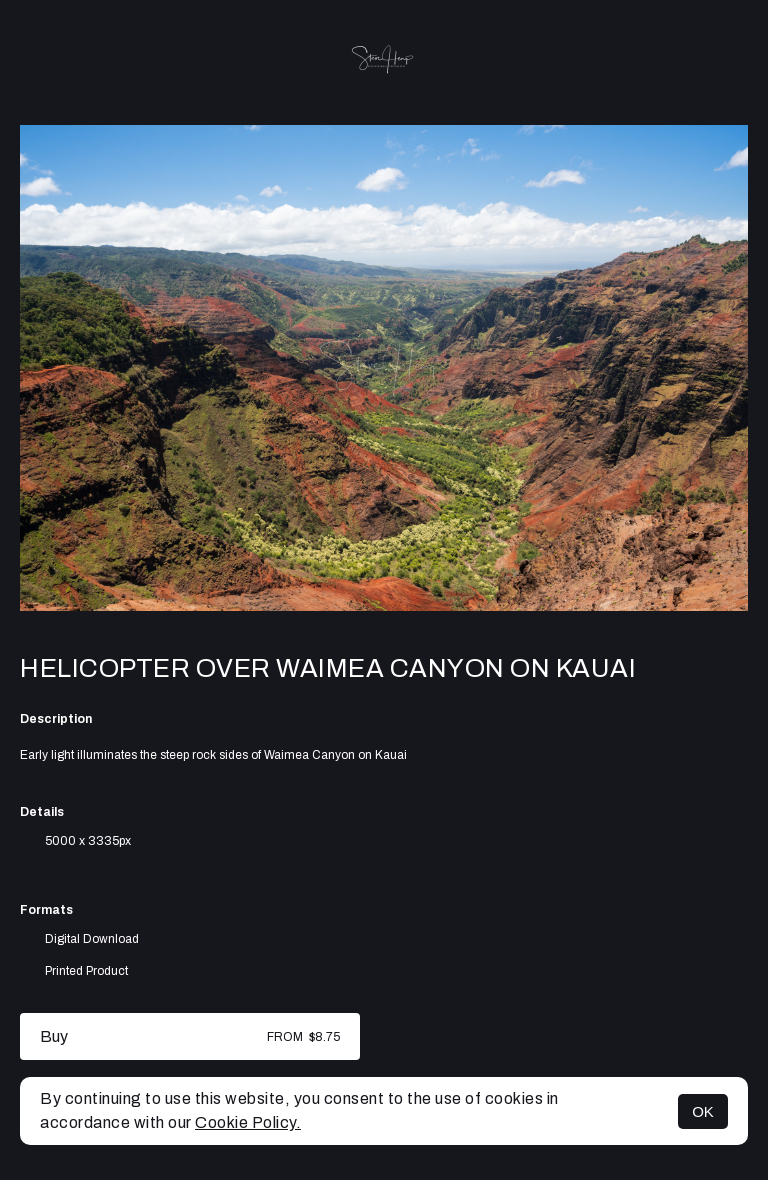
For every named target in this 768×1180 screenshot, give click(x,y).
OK (703, 1111)
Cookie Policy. (248, 1122)
